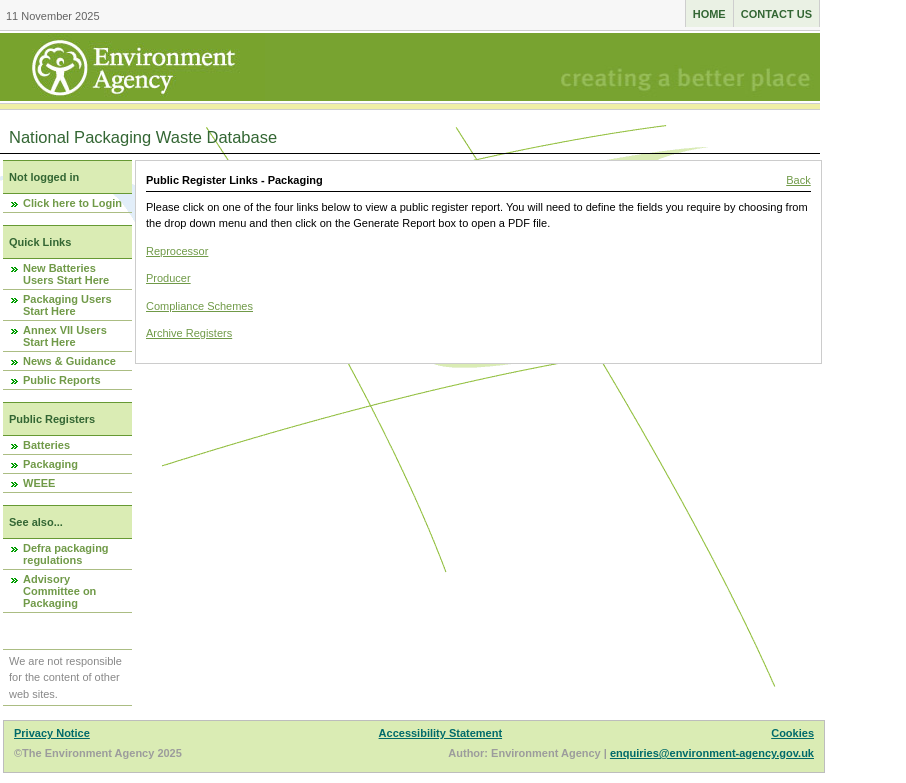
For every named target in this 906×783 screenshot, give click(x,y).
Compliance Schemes (199, 306)
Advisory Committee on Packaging (59, 591)
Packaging (50, 464)
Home (709, 14)
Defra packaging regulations (66, 554)
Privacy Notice (52, 733)
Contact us (776, 14)
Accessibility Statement (441, 733)
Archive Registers (189, 333)
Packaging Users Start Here (67, 305)
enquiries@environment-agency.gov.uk (712, 753)
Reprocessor (177, 251)
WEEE (39, 483)
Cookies (792, 733)
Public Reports (62, 380)
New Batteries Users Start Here (66, 274)
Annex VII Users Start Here (65, 336)
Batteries (46, 445)
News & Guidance (69, 361)
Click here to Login (72, 203)
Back (798, 180)
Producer (168, 278)
